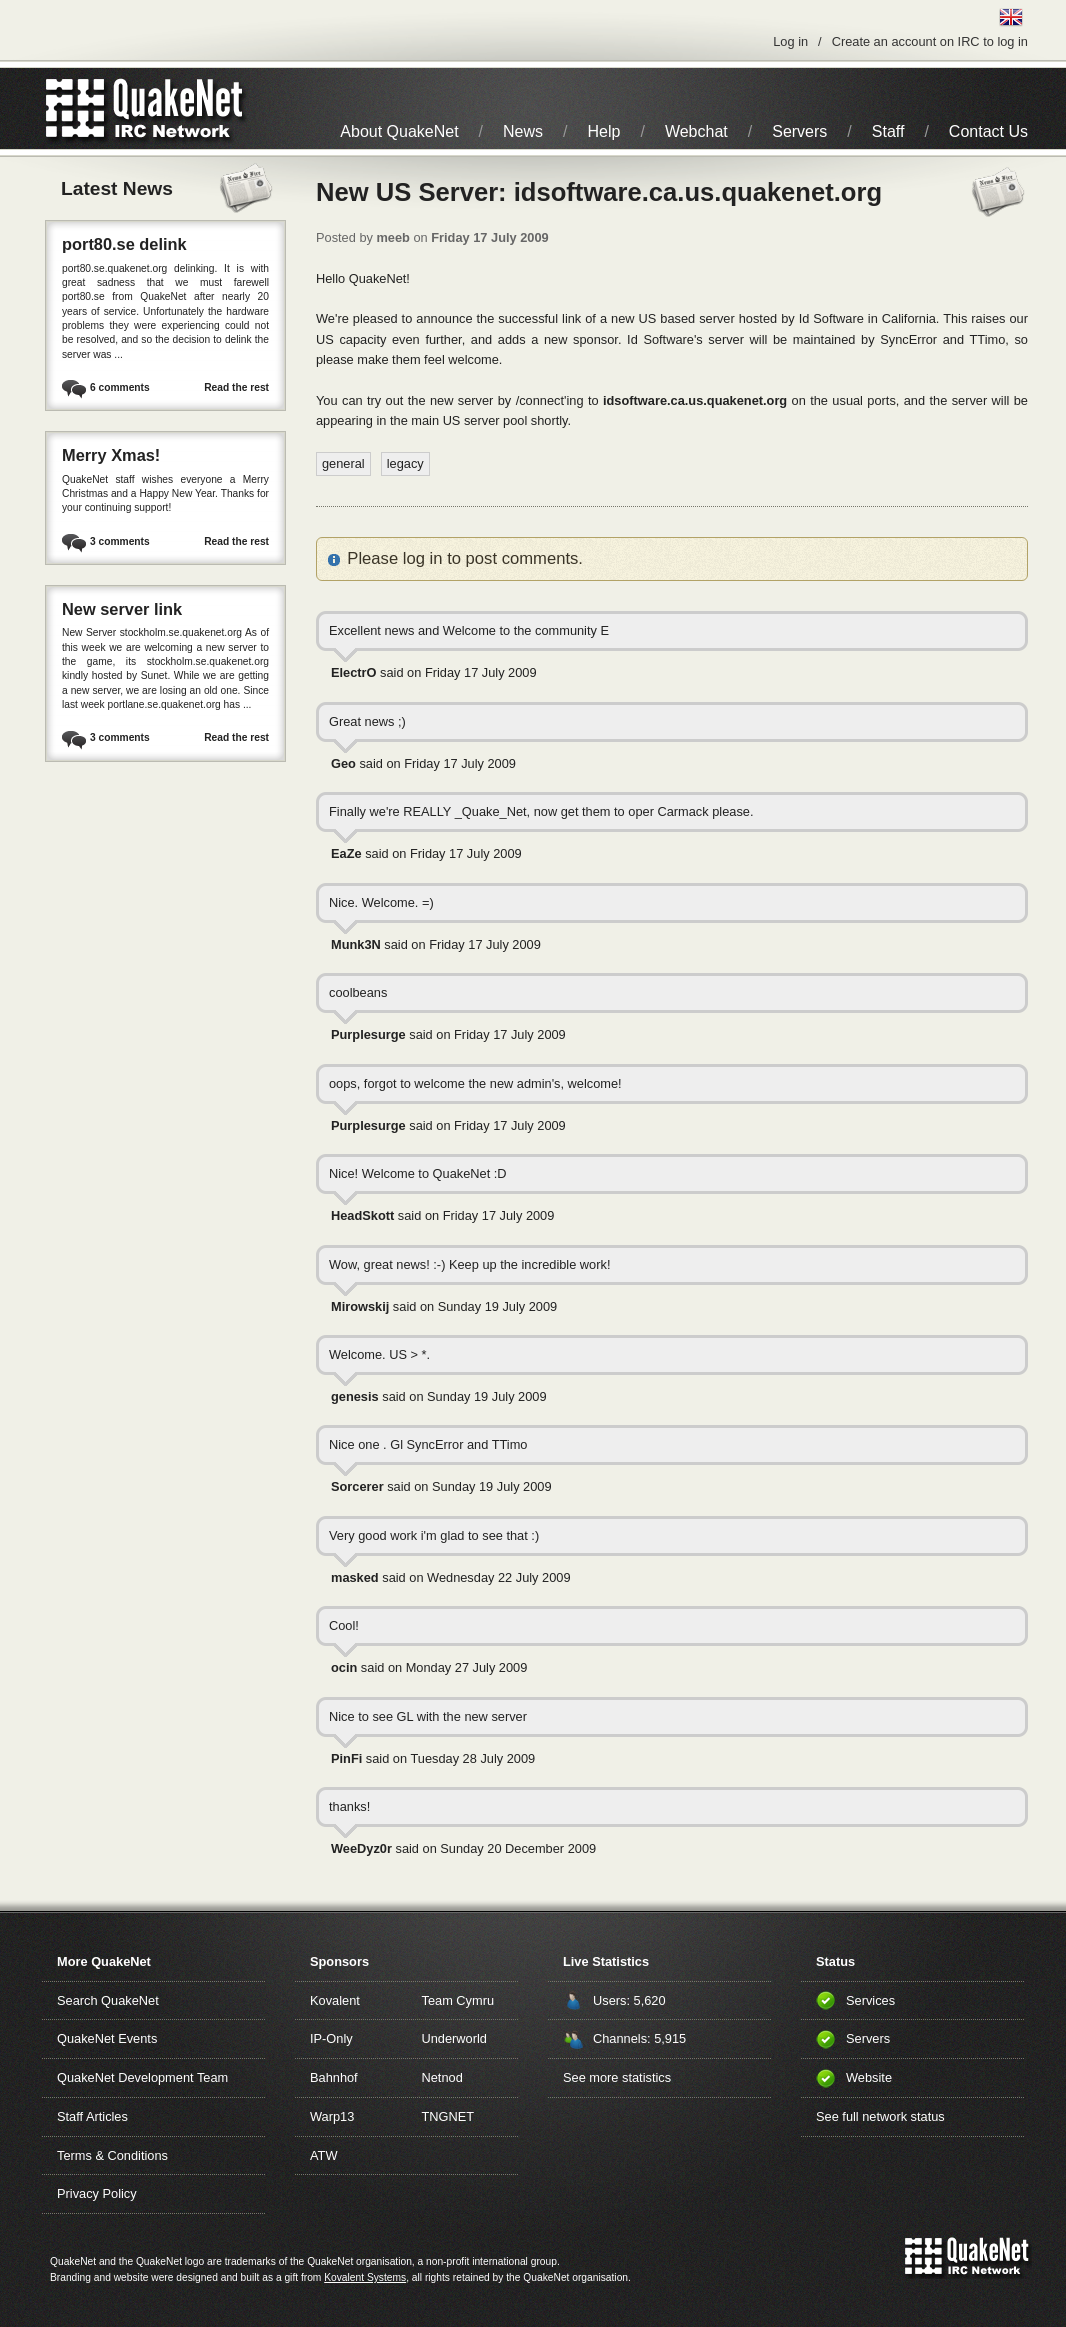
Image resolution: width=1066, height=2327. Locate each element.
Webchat (696, 131)
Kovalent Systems (365, 2277)
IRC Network (180, 108)
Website (869, 2077)
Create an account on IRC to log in (930, 41)
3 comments (120, 541)
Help (604, 131)
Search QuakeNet (108, 2000)
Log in (790, 41)
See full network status (880, 2116)
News (523, 131)
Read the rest (236, 387)
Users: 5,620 (629, 2000)
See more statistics (617, 2077)
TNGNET (448, 2116)
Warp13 (332, 2116)
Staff (888, 131)
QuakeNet (75, 108)
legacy (405, 463)
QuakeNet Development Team (142, 2077)
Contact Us (988, 131)
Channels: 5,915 (639, 2038)
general (343, 463)
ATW (323, 2155)
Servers (799, 131)
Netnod (442, 2077)
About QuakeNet (399, 131)
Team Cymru (458, 2000)
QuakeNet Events (107, 2038)
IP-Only (331, 2038)
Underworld (454, 2038)
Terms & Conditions (112, 2155)
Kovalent (335, 2000)
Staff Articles (92, 2116)
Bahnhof (334, 2077)
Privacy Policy (97, 2193)
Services (870, 2000)
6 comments (120, 387)
